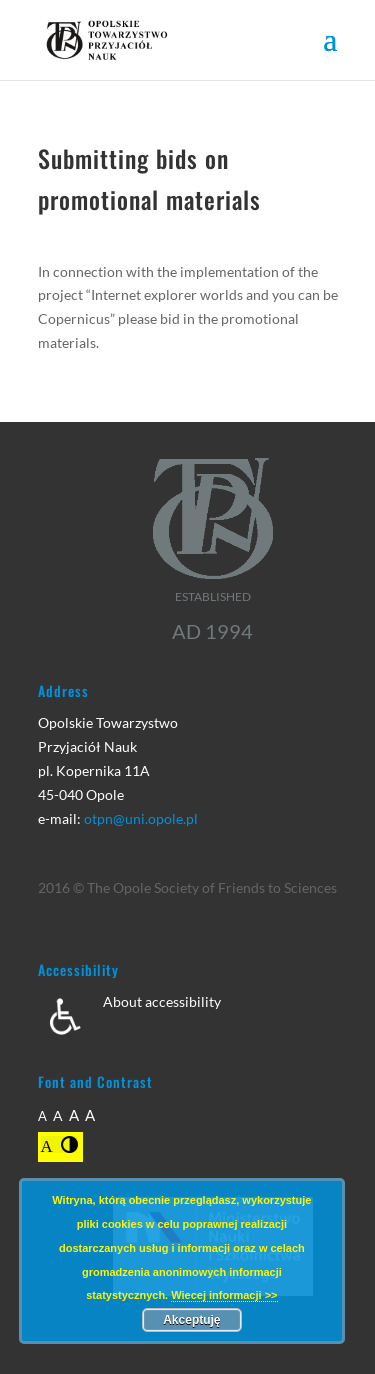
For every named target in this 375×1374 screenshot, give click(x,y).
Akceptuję (191, 1320)
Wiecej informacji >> (224, 1295)
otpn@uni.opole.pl (141, 818)
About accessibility (162, 1001)
